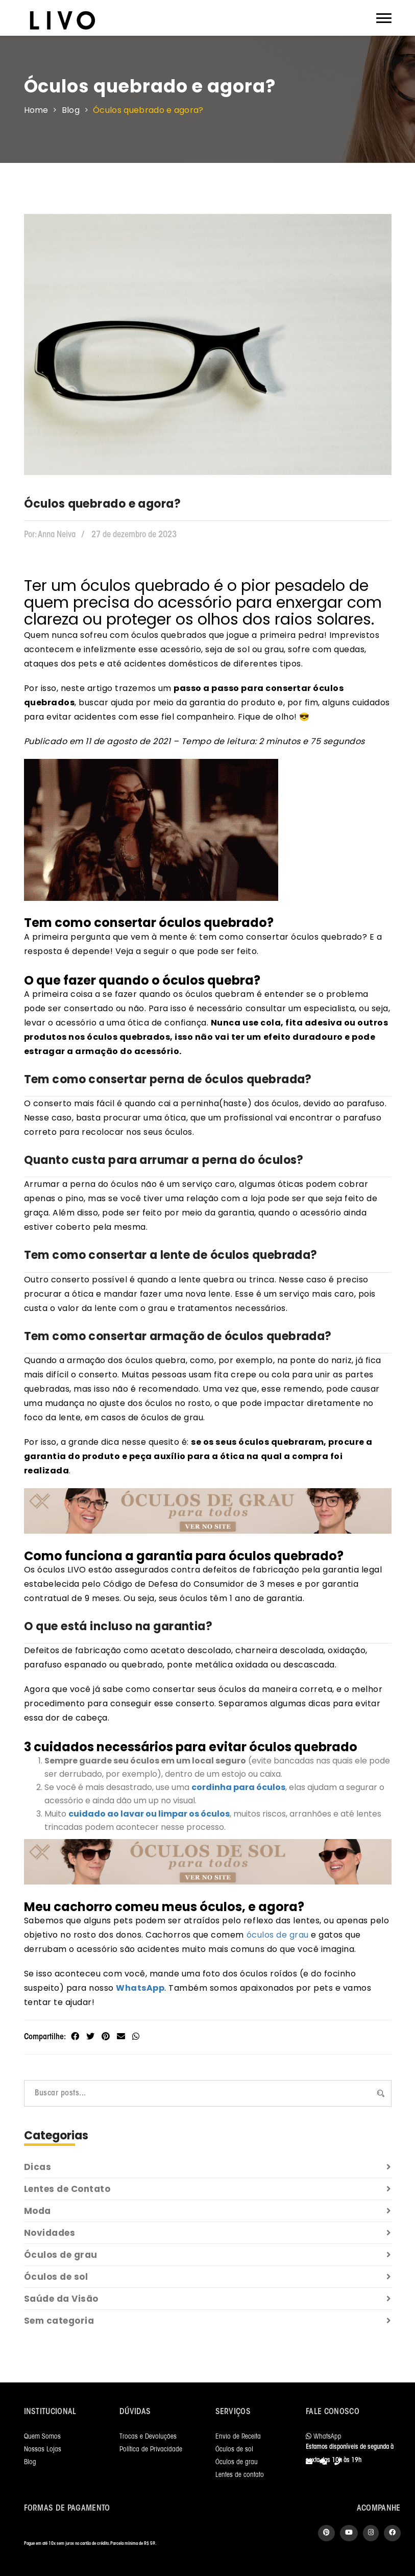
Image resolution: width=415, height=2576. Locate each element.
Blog (71, 110)
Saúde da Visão (208, 2298)
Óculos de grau (208, 2254)
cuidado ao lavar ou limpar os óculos (149, 1814)
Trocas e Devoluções (148, 2437)
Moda (208, 2211)
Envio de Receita (238, 2437)
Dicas (208, 2167)
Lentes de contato (239, 2475)
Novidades (208, 2233)
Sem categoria (208, 2320)
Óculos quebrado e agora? (148, 110)
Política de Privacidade (150, 2450)
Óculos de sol (208, 2276)
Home (36, 110)
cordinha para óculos (238, 1787)
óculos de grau (278, 1935)
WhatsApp (140, 1988)
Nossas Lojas (42, 2450)
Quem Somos (42, 2437)
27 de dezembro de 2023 (134, 535)
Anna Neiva (50, 535)
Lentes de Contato (208, 2189)
